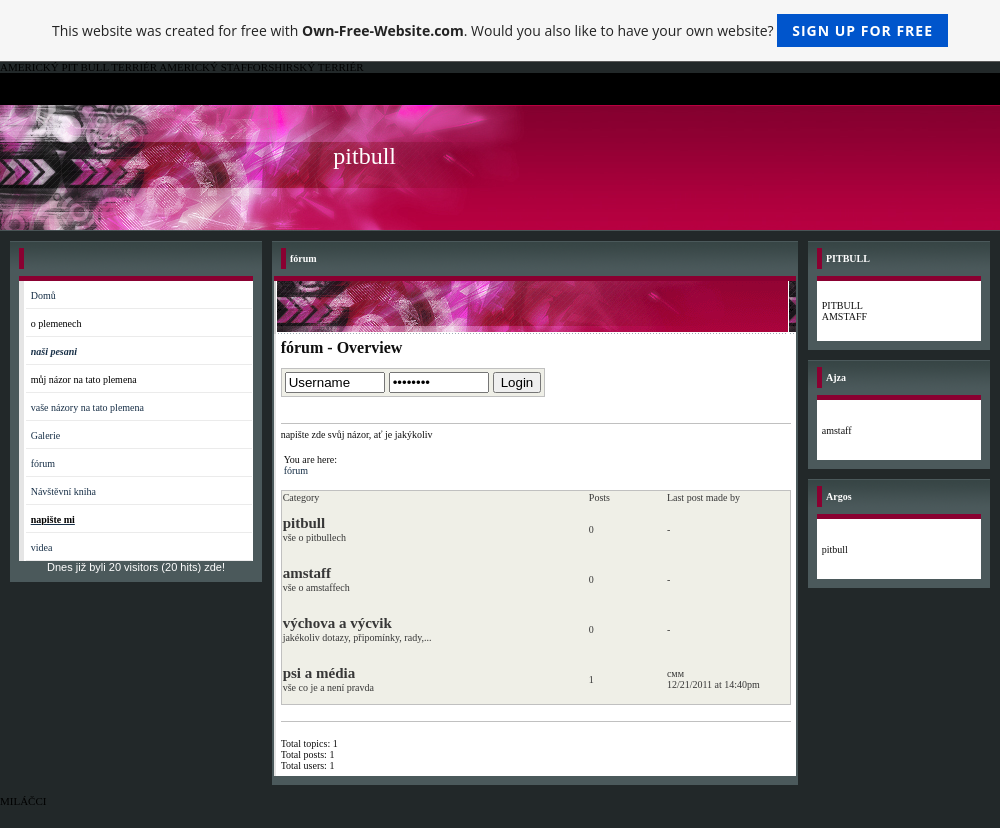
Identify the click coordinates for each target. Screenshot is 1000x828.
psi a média (319, 673)
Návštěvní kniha (63, 491)
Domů (43, 295)
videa (42, 547)
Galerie (45, 435)
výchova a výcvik (337, 623)
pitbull (304, 523)
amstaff (307, 573)
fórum (43, 463)
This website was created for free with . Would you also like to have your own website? (500, 30)
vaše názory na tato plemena (87, 407)
